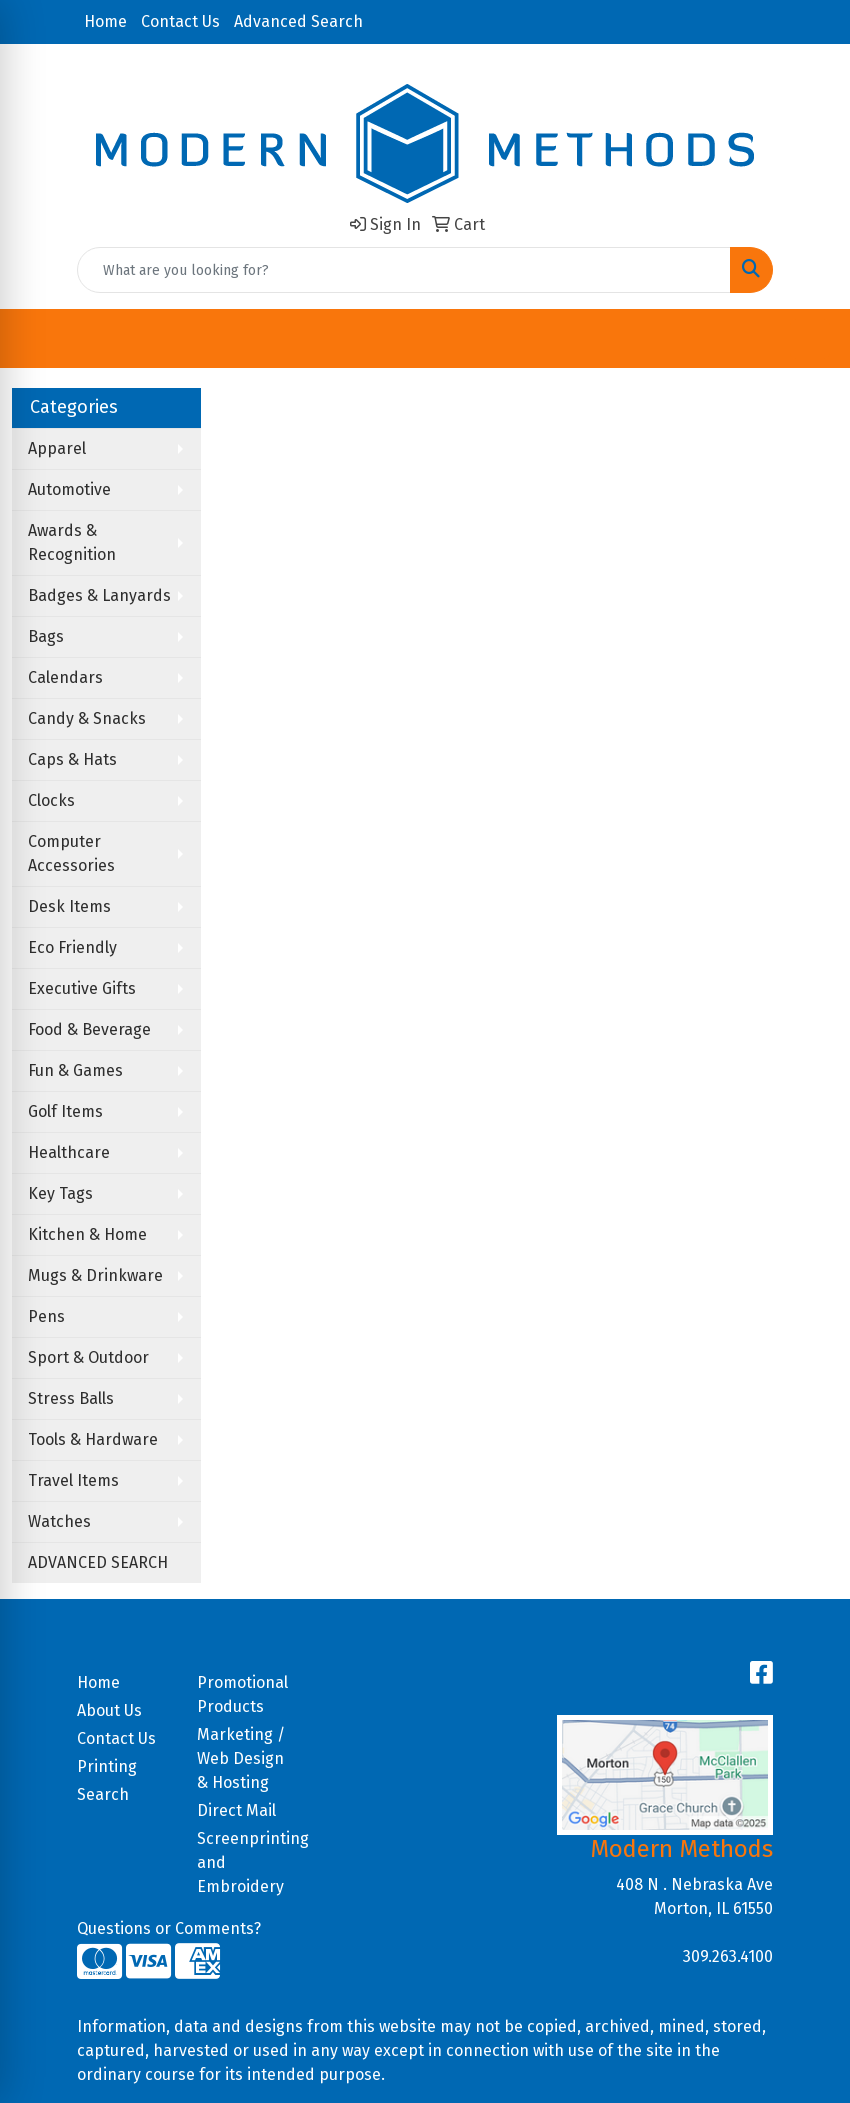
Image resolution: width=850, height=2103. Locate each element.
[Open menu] (810, 339)
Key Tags (60, 1193)
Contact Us (180, 21)
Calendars (65, 677)
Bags (46, 636)
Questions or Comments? (169, 1928)
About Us (109, 1710)
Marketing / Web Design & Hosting (241, 1758)
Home (105, 21)
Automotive (69, 489)
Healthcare (69, 1152)
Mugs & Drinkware (95, 1275)
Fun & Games (75, 1070)
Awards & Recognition (72, 542)
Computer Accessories (71, 853)
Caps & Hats (72, 759)
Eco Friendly (72, 947)
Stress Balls (71, 1398)
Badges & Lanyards (99, 595)
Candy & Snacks (87, 718)
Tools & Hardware (93, 1439)
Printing (107, 1766)
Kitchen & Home (87, 1234)
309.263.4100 (728, 1956)
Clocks (51, 800)
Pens (46, 1316)
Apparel (57, 448)
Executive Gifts (82, 988)
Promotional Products (242, 1694)
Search (103, 1794)
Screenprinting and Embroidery (245, 1862)
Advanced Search (298, 21)
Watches (59, 1521)
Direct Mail (236, 1810)
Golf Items (65, 1111)
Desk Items (69, 906)
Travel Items (73, 1480)
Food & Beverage (89, 1029)
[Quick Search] (404, 270)
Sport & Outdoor (88, 1357)
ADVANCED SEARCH (98, 1562)
